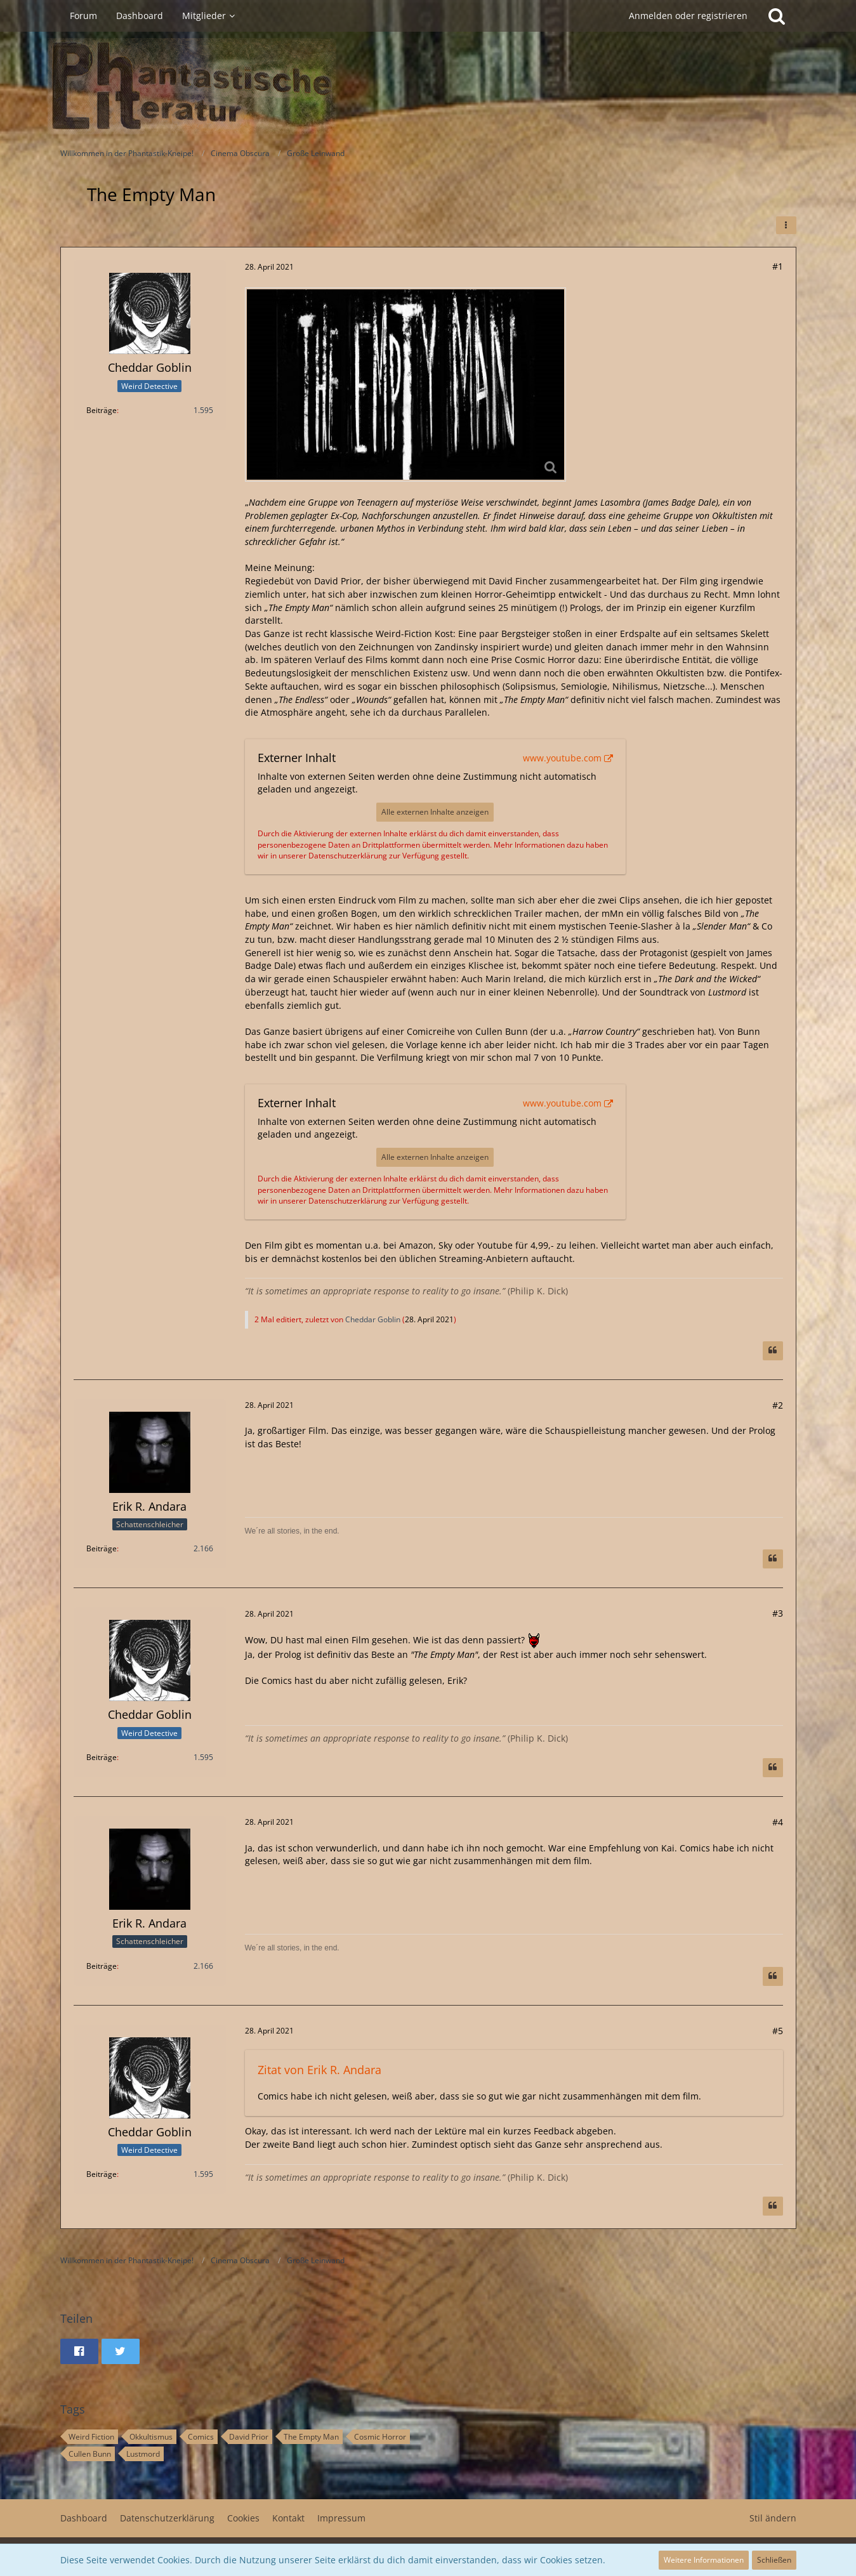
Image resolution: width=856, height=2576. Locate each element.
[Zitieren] (773, 1350)
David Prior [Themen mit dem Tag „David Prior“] (248, 2436)
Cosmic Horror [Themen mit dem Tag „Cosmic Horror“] (380, 2436)
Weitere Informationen (704, 2559)
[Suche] (776, 16)
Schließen (774, 2559)
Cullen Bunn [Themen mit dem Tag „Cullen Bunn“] (90, 2453)
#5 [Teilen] (777, 2031)
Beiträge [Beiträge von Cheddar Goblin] (101, 410)
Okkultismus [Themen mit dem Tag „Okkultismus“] (151, 2436)
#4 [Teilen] (777, 1822)
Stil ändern (772, 2518)
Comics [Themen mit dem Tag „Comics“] (201, 2436)
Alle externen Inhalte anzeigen (435, 811)
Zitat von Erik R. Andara (319, 2069)
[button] (786, 225)
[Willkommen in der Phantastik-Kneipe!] (428, 86)
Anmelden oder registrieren (688, 16)
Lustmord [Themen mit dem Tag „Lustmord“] (143, 2453)
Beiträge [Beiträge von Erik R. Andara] (101, 1548)
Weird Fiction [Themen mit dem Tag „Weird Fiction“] (91, 2436)
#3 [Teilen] (777, 1613)
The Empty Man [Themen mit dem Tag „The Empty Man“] (311, 2436)
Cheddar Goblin (372, 1319)
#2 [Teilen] (777, 1405)
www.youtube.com (562, 758)
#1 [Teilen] (777, 266)
